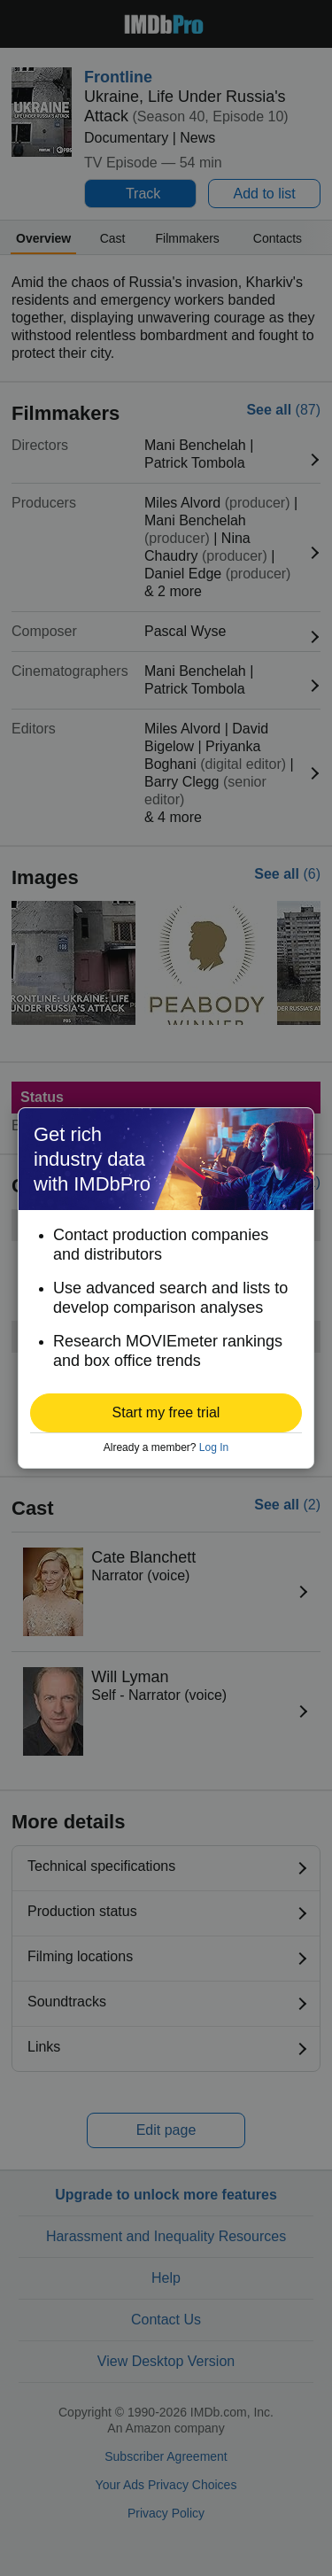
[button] (166, 1413)
